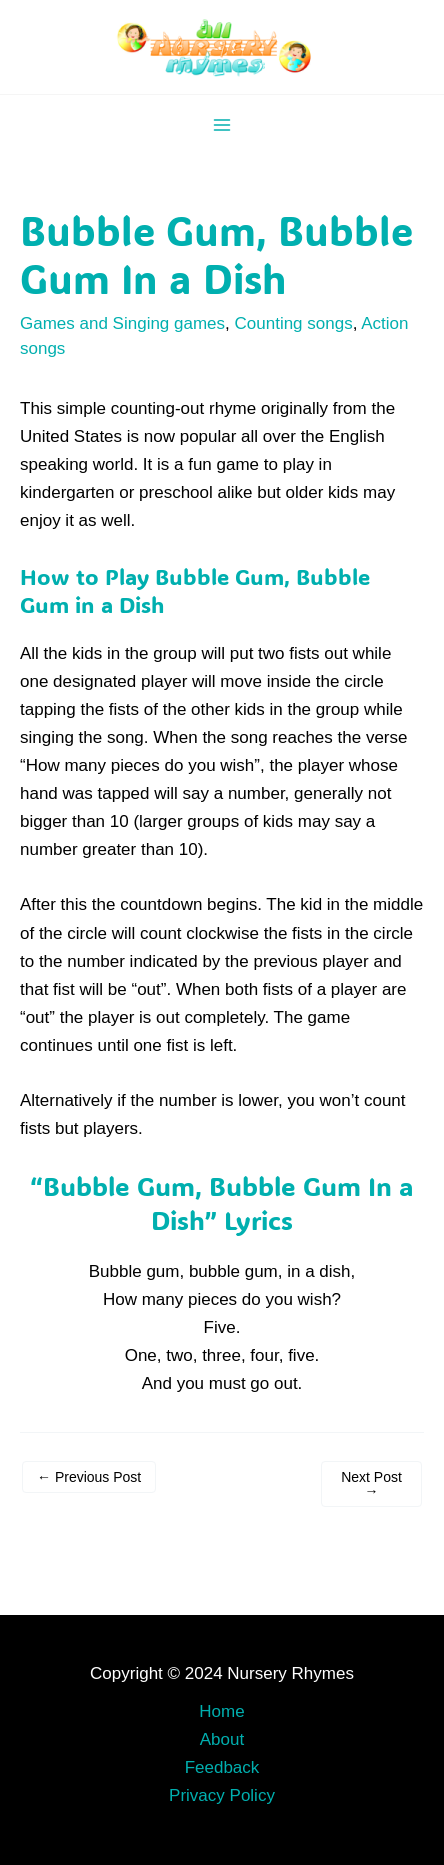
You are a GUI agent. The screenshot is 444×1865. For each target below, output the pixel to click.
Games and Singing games (122, 323)
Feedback (222, 1767)
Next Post (371, 1484)
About (222, 1739)
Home (221, 1711)
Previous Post (89, 1477)
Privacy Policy (222, 1795)
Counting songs (294, 323)
